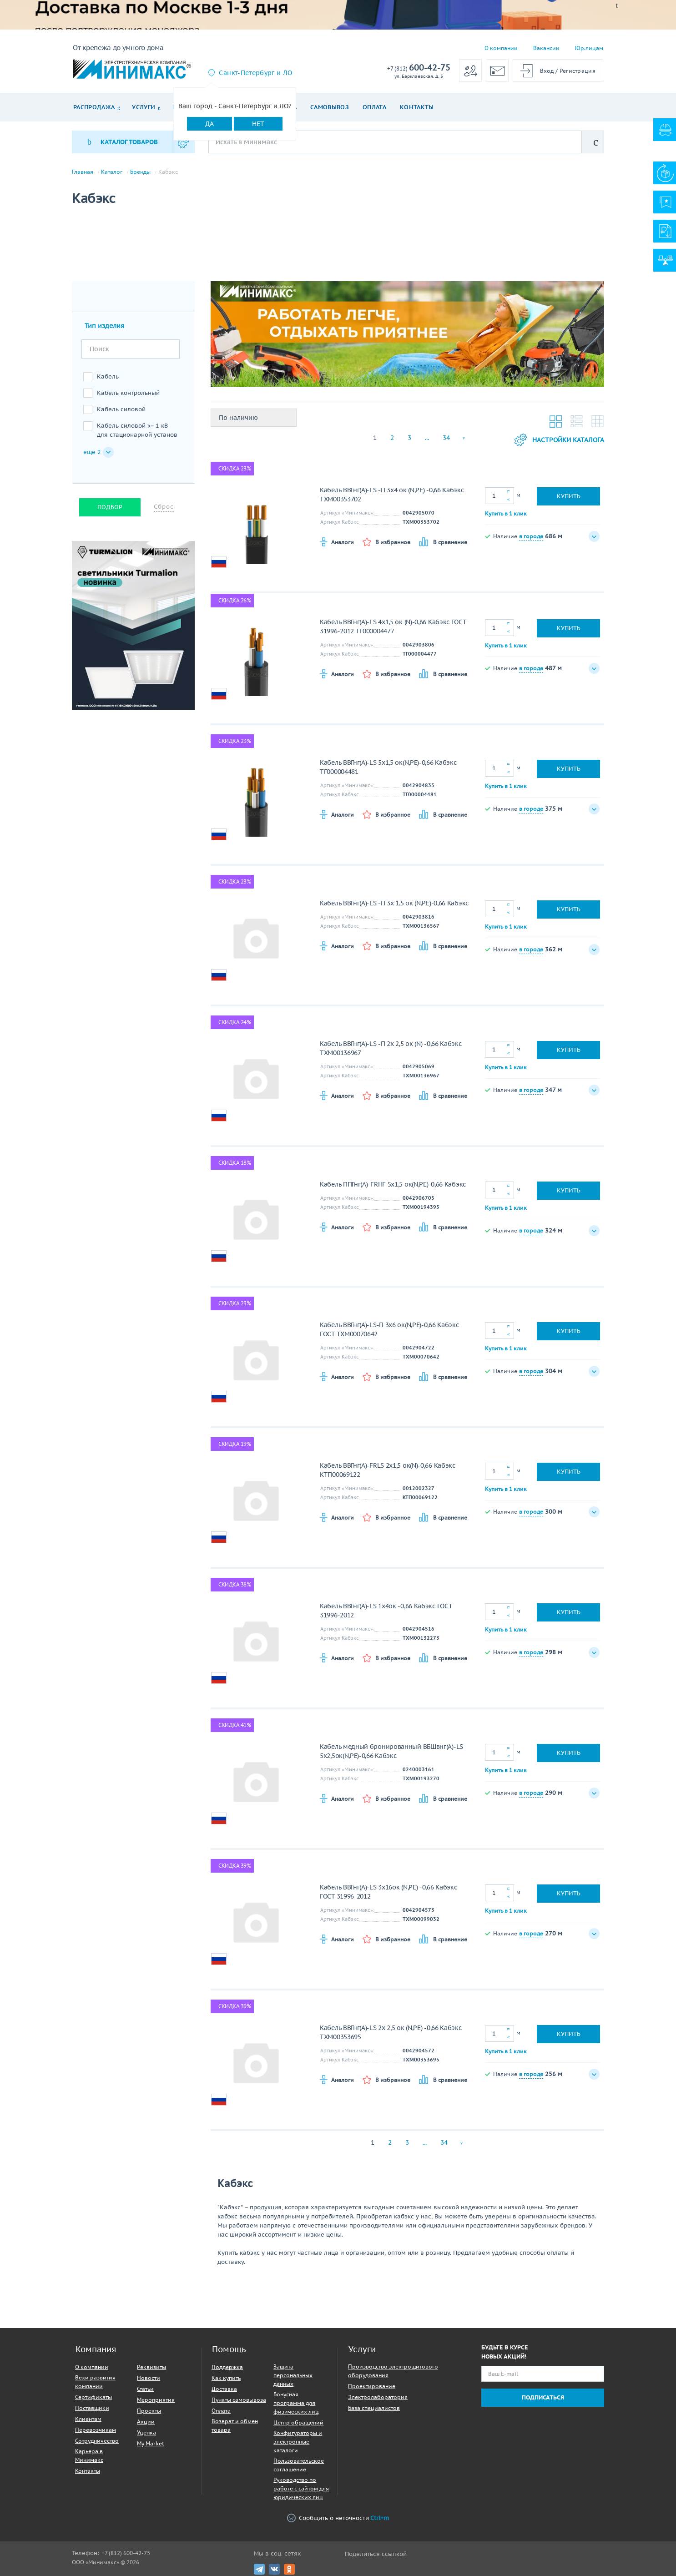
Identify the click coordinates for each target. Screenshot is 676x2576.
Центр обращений (298, 2422)
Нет (258, 124)
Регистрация (577, 70)
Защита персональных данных (293, 2375)
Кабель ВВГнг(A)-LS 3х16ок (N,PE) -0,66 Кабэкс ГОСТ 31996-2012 (388, 1891)
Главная (82, 172)
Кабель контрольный (128, 393)
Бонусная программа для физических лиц (296, 2403)
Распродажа (94, 107)
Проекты (149, 2410)
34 (446, 438)
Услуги (143, 107)
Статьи (145, 2388)
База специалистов (374, 2407)
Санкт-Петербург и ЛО (255, 73)
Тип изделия (104, 326)
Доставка (224, 2388)
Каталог (111, 172)
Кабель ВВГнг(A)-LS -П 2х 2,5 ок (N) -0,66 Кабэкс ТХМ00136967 (391, 1048)
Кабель (108, 376)
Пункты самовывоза (239, 2399)
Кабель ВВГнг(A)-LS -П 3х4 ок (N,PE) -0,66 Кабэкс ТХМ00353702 (392, 494)
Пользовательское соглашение (298, 2465)
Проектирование (371, 2386)
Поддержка (227, 2367)
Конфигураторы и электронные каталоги (297, 2442)
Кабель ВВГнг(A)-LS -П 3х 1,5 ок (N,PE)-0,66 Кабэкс (394, 903)
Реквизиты (151, 2367)
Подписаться (543, 2397)
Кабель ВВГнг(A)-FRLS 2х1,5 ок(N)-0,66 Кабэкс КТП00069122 (387, 1470)
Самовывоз (329, 107)
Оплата (374, 107)
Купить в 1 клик (506, 513)
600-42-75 (418, 68)
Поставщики (92, 2407)
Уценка (146, 2432)
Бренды (140, 172)
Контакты (417, 107)
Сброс (164, 506)
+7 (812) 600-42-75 (125, 2553)
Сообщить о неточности (338, 2518)
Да (209, 124)
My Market (150, 2443)
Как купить (226, 2377)
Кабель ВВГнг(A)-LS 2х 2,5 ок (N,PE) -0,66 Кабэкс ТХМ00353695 (391, 2032)
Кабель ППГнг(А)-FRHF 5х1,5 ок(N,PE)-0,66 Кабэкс (393, 1184)
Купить (568, 496)
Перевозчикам (95, 2429)
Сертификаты (93, 2397)
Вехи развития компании (95, 2381)
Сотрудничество (97, 2440)
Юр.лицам (589, 48)
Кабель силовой (121, 409)
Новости (148, 2377)
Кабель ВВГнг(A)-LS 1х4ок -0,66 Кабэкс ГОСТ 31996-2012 (386, 1610)
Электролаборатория (378, 2397)
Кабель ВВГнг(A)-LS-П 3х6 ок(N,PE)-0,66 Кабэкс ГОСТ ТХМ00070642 (389, 1329)
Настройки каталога (559, 440)
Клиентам (88, 2418)
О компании (501, 48)
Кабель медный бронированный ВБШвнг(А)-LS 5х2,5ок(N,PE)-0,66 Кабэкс (391, 1751)
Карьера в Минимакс (89, 2455)
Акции (146, 2421)
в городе (531, 536)
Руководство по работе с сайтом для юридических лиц (301, 2488)
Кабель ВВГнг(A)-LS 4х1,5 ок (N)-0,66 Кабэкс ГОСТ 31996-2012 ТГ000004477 (393, 626)
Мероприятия (156, 2399)
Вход (547, 70)
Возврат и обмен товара (235, 2425)
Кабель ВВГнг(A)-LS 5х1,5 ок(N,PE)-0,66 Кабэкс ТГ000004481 (388, 767)
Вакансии (546, 48)
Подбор (109, 507)
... (427, 438)
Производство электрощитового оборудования (393, 2371)
